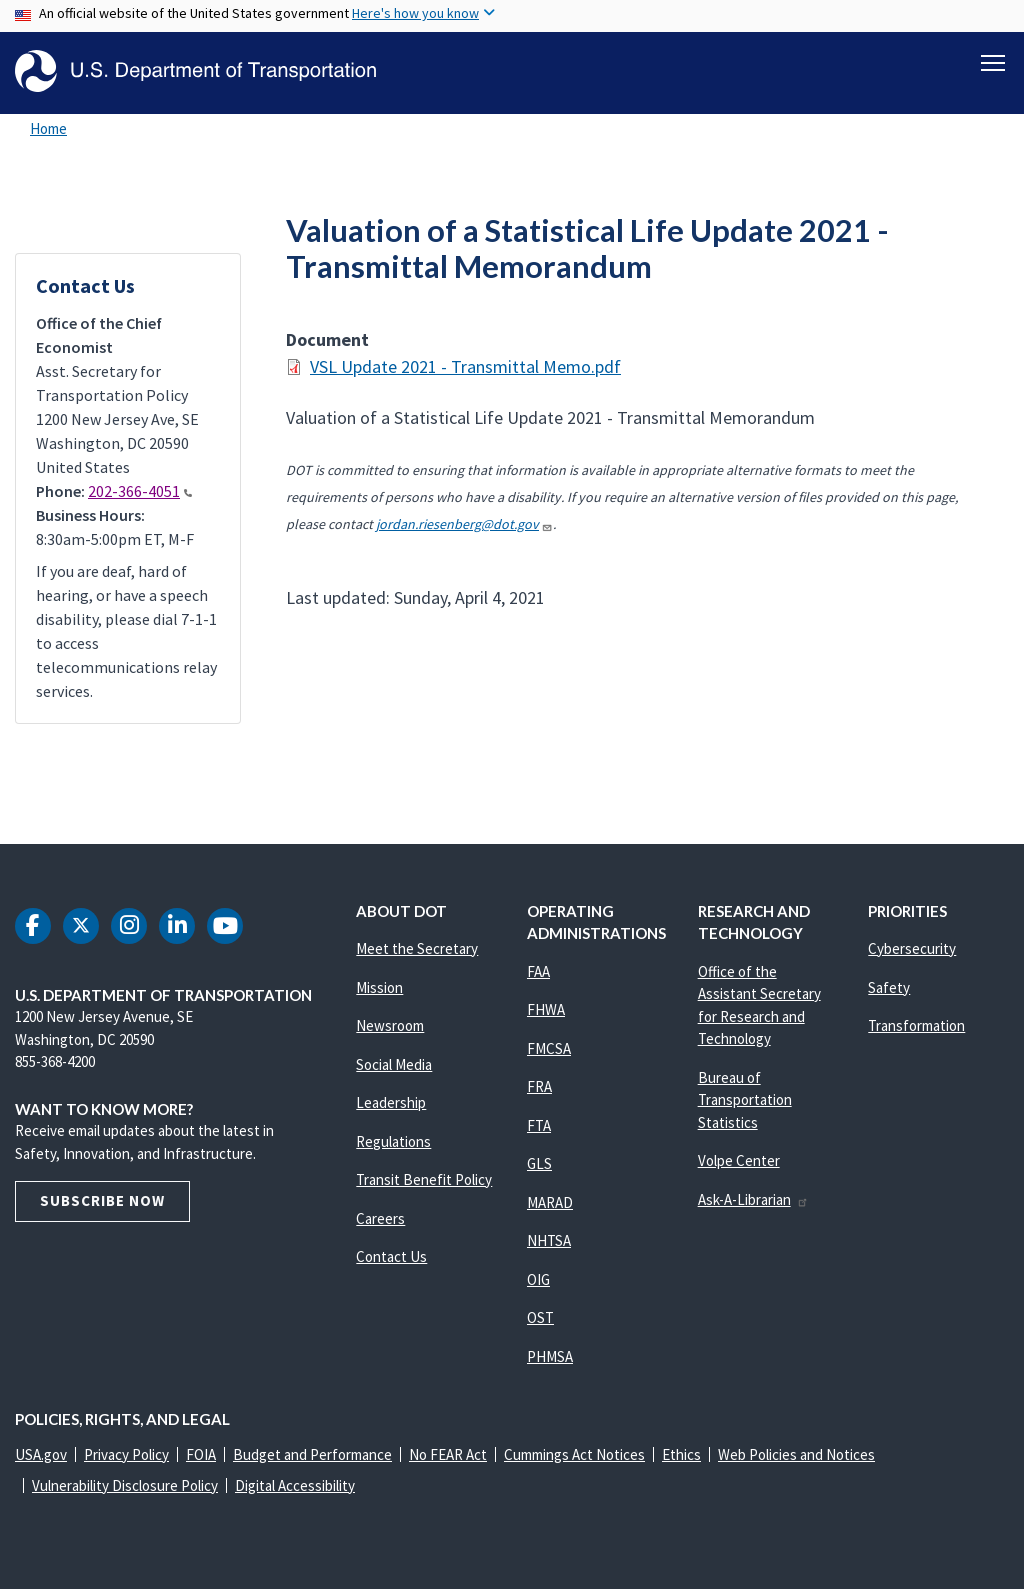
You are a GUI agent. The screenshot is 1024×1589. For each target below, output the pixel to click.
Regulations (393, 1141)
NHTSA (549, 1240)
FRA (539, 1086)
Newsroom (390, 1025)
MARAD (550, 1202)
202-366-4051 (140, 491)
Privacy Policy (126, 1454)
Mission (379, 987)
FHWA (546, 1009)
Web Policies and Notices (796, 1454)
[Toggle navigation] (993, 61)
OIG (538, 1279)
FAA (538, 971)
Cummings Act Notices (574, 1454)
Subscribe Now (102, 1200)
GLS (539, 1163)
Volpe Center (739, 1160)
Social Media (394, 1064)
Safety (889, 987)
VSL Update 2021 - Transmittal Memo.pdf (465, 366)
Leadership (391, 1102)
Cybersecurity (912, 948)
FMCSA (549, 1048)
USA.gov (41, 1454)
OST (540, 1317)
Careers (380, 1218)
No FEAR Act (448, 1454)
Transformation (916, 1025)
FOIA (201, 1454)
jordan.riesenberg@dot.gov (464, 524)
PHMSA (550, 1356)
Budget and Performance (312, 1454)
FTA (539, 1125)
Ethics (681, 1454)
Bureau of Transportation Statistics (745, 1100)
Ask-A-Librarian (753, 1199)
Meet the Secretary (417, 948)
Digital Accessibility (295, 1485)
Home (48, 128)
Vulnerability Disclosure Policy (125, 1485)
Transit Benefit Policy (424, 1179)
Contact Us (391, 1256)
